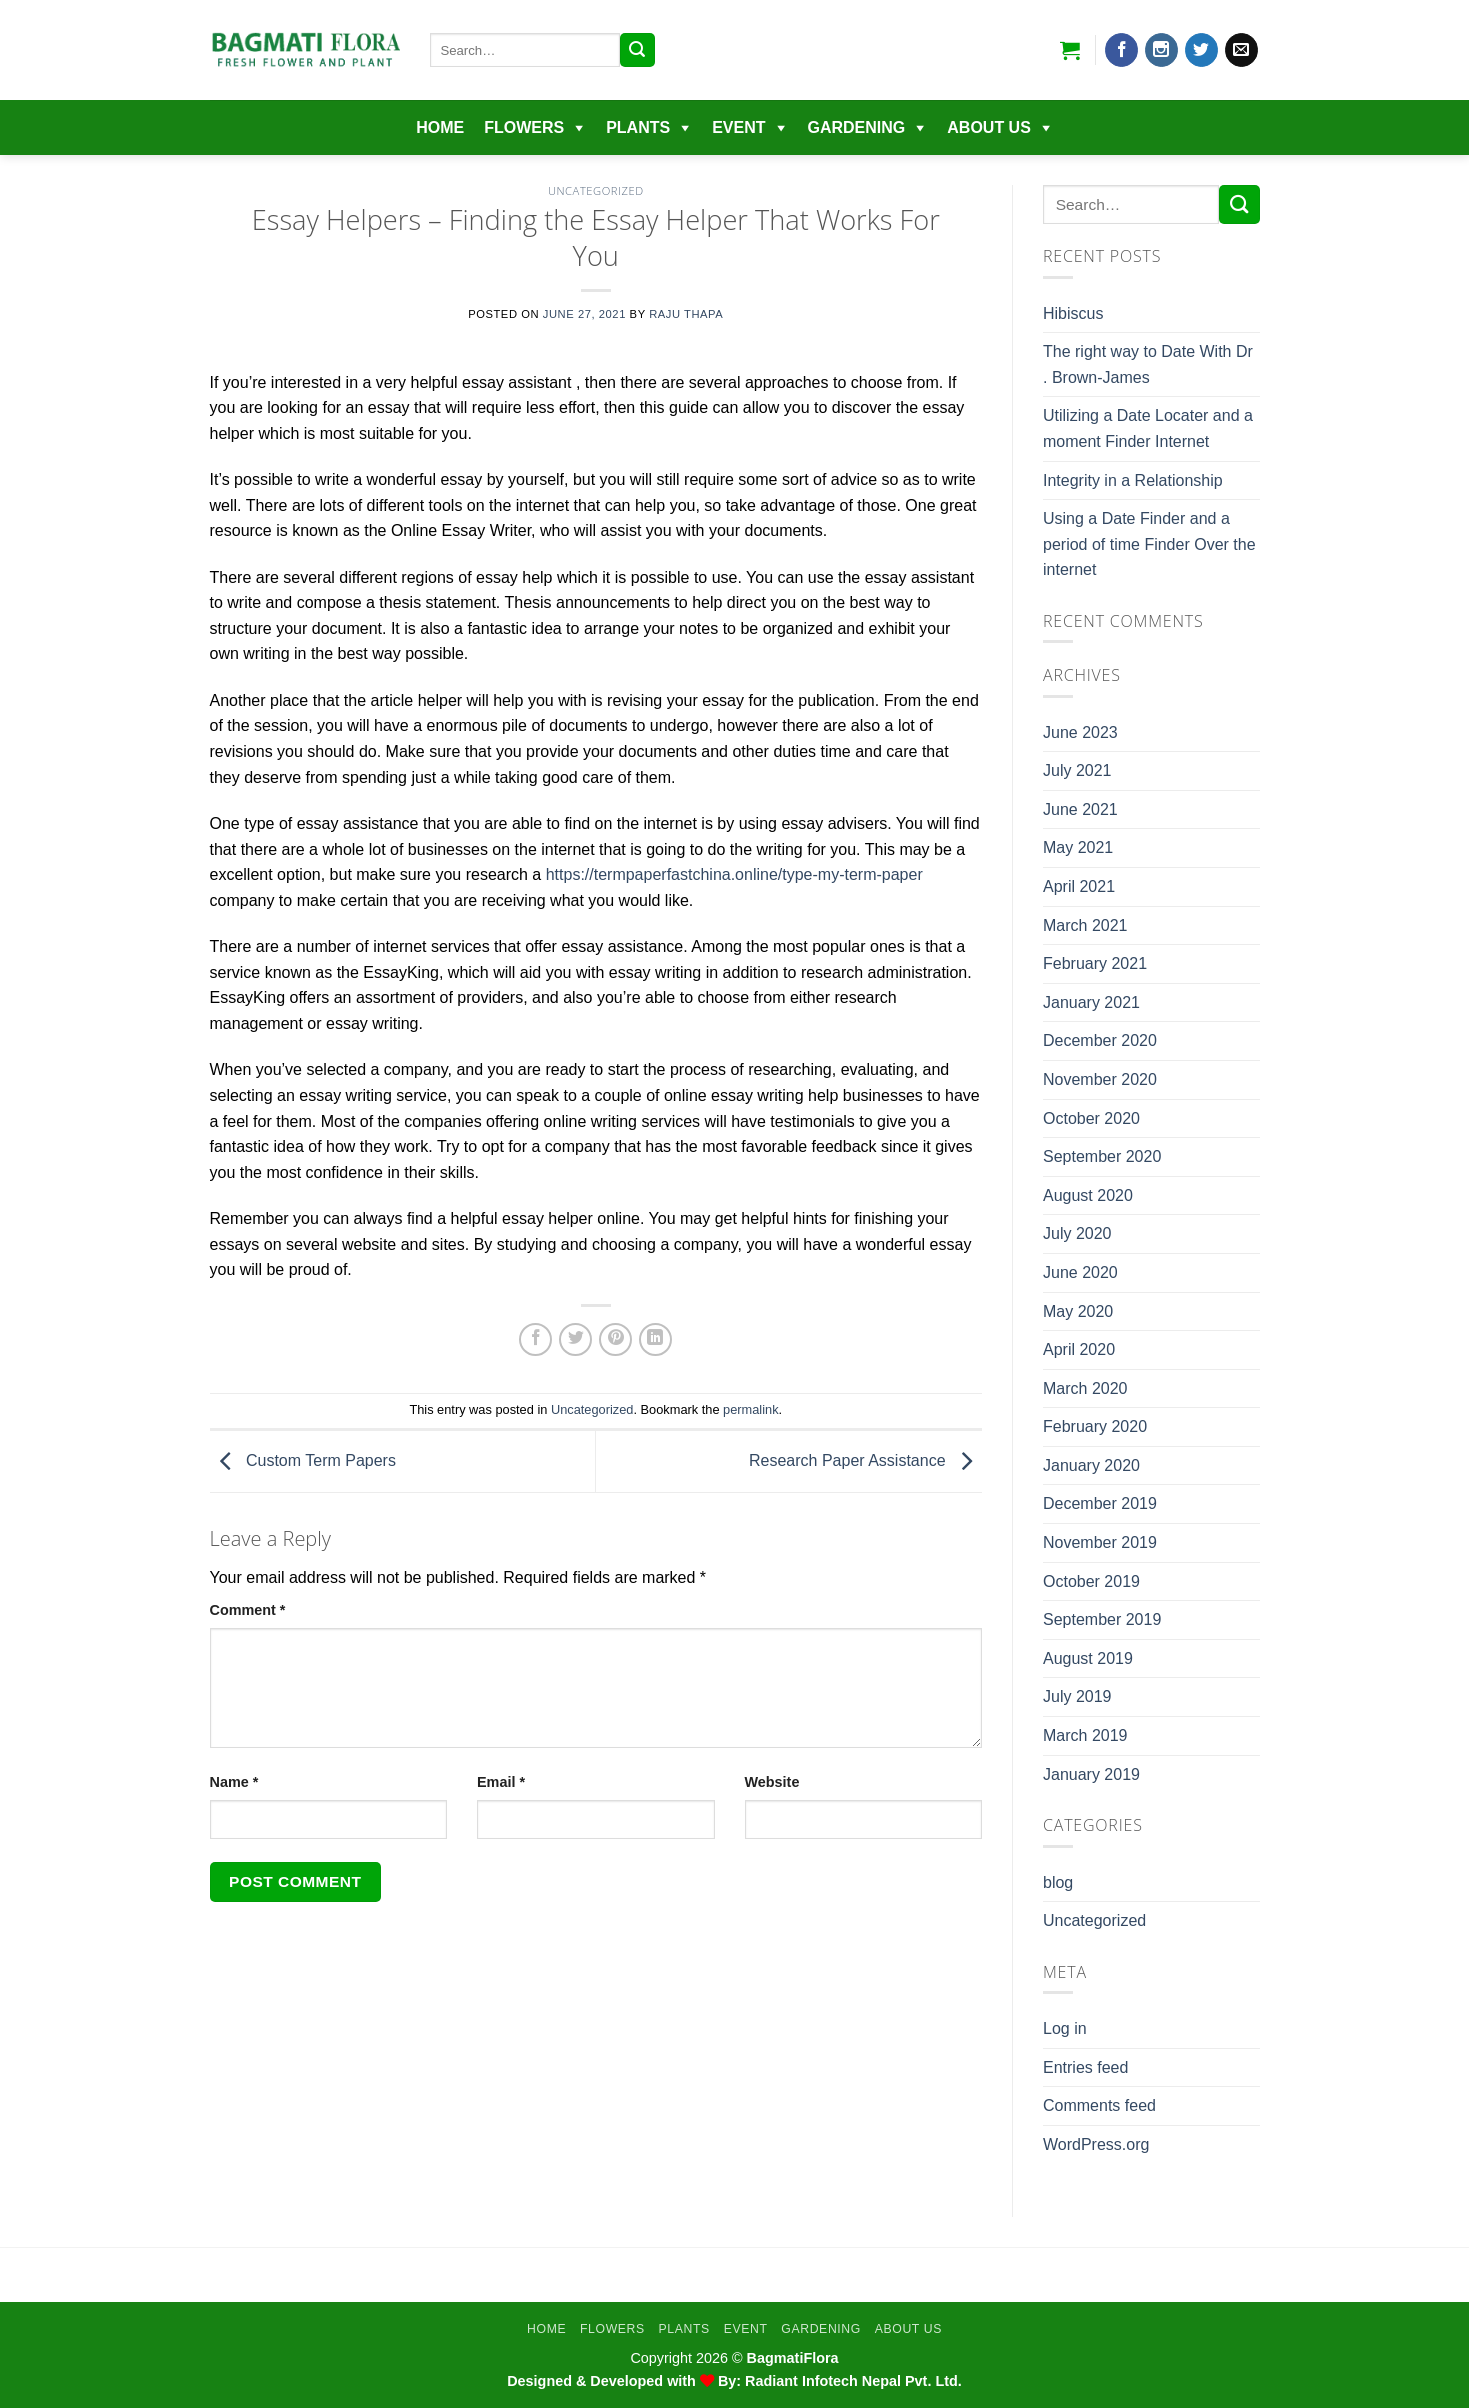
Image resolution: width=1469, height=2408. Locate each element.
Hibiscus (1073, 313)
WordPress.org (1096, 2144)
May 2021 (1078, 847)
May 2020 (1078, 1311)
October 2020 (1091, 1118)
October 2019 (1091, 1581)
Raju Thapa (686, 314)
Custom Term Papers (303, 1460)
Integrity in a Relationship (1133, 480)
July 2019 (1077, 1696)
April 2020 (1079, 1349)
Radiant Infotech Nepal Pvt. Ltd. (853, 2381)
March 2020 (1085, 1388)
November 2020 (1100, 1079)
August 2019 (1088, 1658)
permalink (750, 1409)
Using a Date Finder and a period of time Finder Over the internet (1149, 544)
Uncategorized (596, 190)
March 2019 (1085, 1735)
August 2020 (1088, 1195)
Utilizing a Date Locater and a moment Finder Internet (1148, 428)
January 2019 (1091, 1774)
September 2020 (1102, 1156)
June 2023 (1080, 732)
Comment (248, 1610)
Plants (638, 127)
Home (440, 127)
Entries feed (1085, 2067)
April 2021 (1079, 886)
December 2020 (1100, 1040)
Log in (1065, 2028)
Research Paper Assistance (865, 1460)
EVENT (738, 127)
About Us (989, 127)
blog (1058, 1882)
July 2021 (1077, 770)
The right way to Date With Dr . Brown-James (1148, 364)
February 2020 (1095, 1426)
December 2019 (1100, 1503)
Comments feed (1099, 2105)
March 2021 (1085, 925)
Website (772, 1782)
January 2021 (1091, 1002)
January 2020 (1091, 1465)
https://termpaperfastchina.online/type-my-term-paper (734, 874)
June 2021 (1080, 809)
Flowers (524, 127)
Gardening (857, 127)
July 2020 (1077, 1233)
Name (234, 1782)
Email (501, 1782)
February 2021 (1095, 963)
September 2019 (1102, 1619)
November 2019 (1100, 1542)
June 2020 (1080, 1272)
